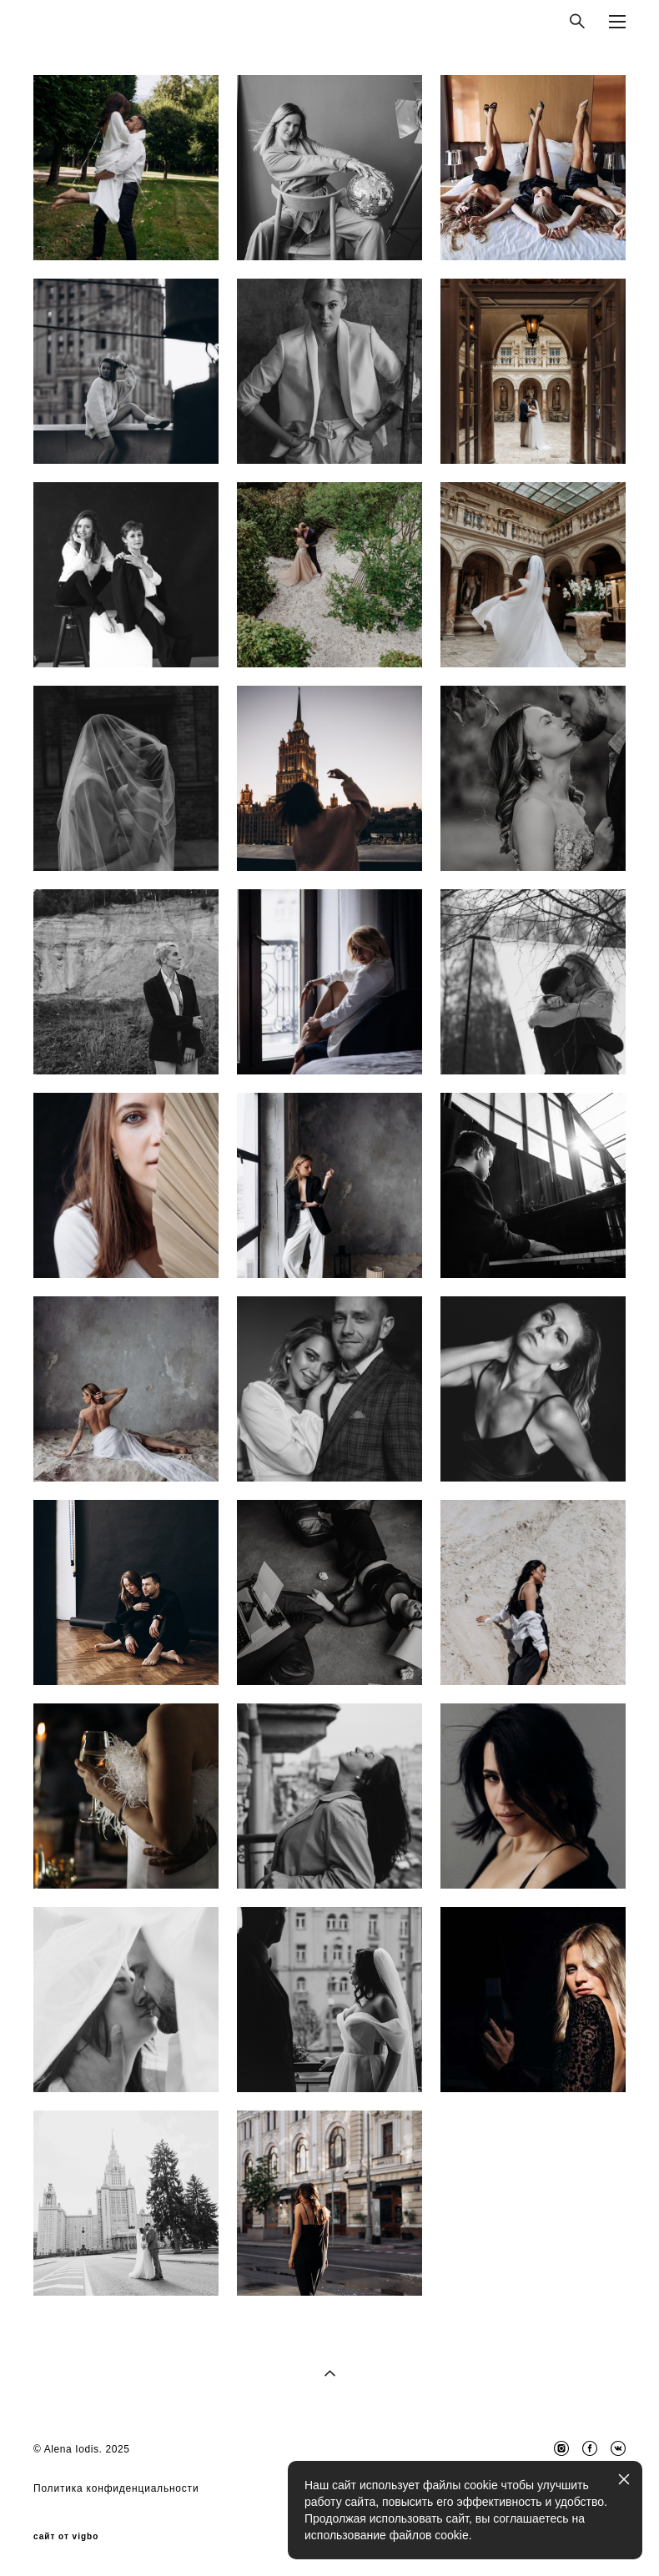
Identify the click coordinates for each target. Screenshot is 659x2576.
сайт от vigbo (65, 2537)
